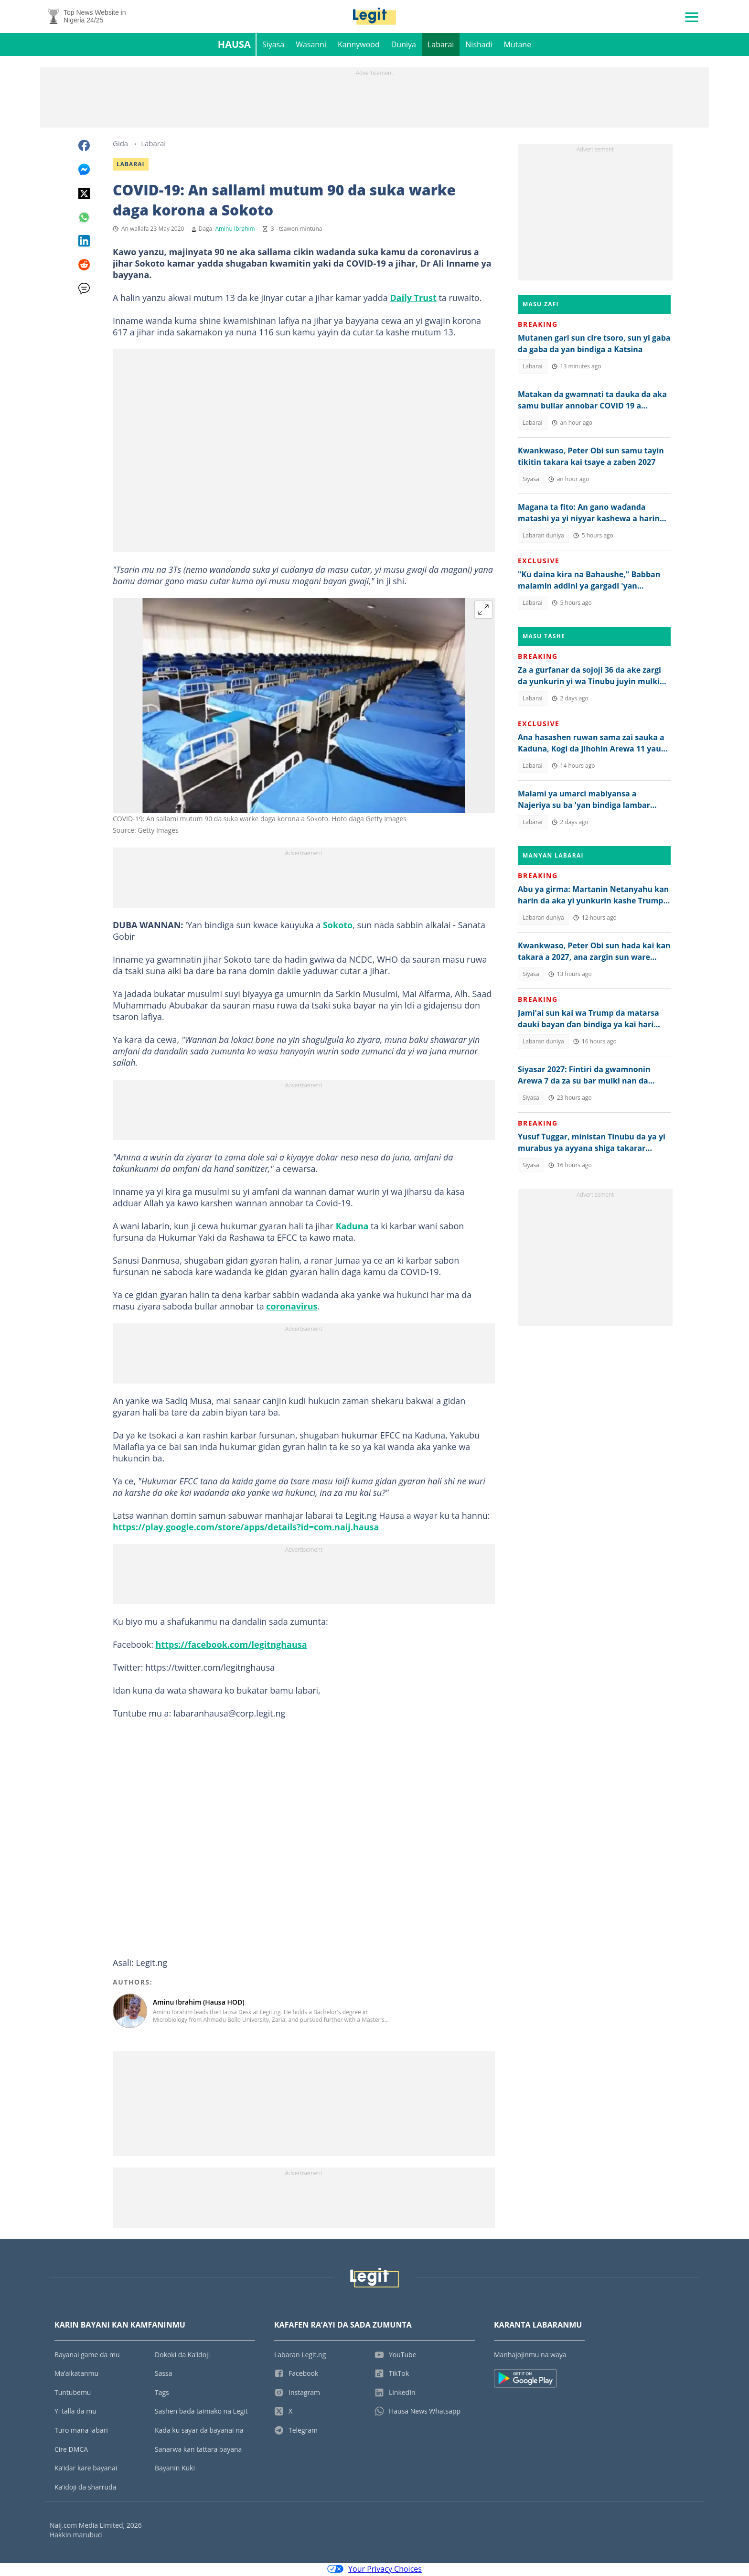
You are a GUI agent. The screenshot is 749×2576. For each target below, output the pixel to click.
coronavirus (291, 1307)
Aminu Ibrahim (235, 230)
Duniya (403, 46)
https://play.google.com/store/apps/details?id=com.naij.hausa (246, 1528)
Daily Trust (413, 299)
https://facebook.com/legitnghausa (231, 1646)
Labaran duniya (543, 537)
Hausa (234, 45)
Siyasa (273, 46)
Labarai (441, 46)
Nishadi (478, 46)
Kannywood (359, 46)
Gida (120, 145)
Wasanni (311, 46)
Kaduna (352, 1227)
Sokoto (338, 926)
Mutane (518, 46)
